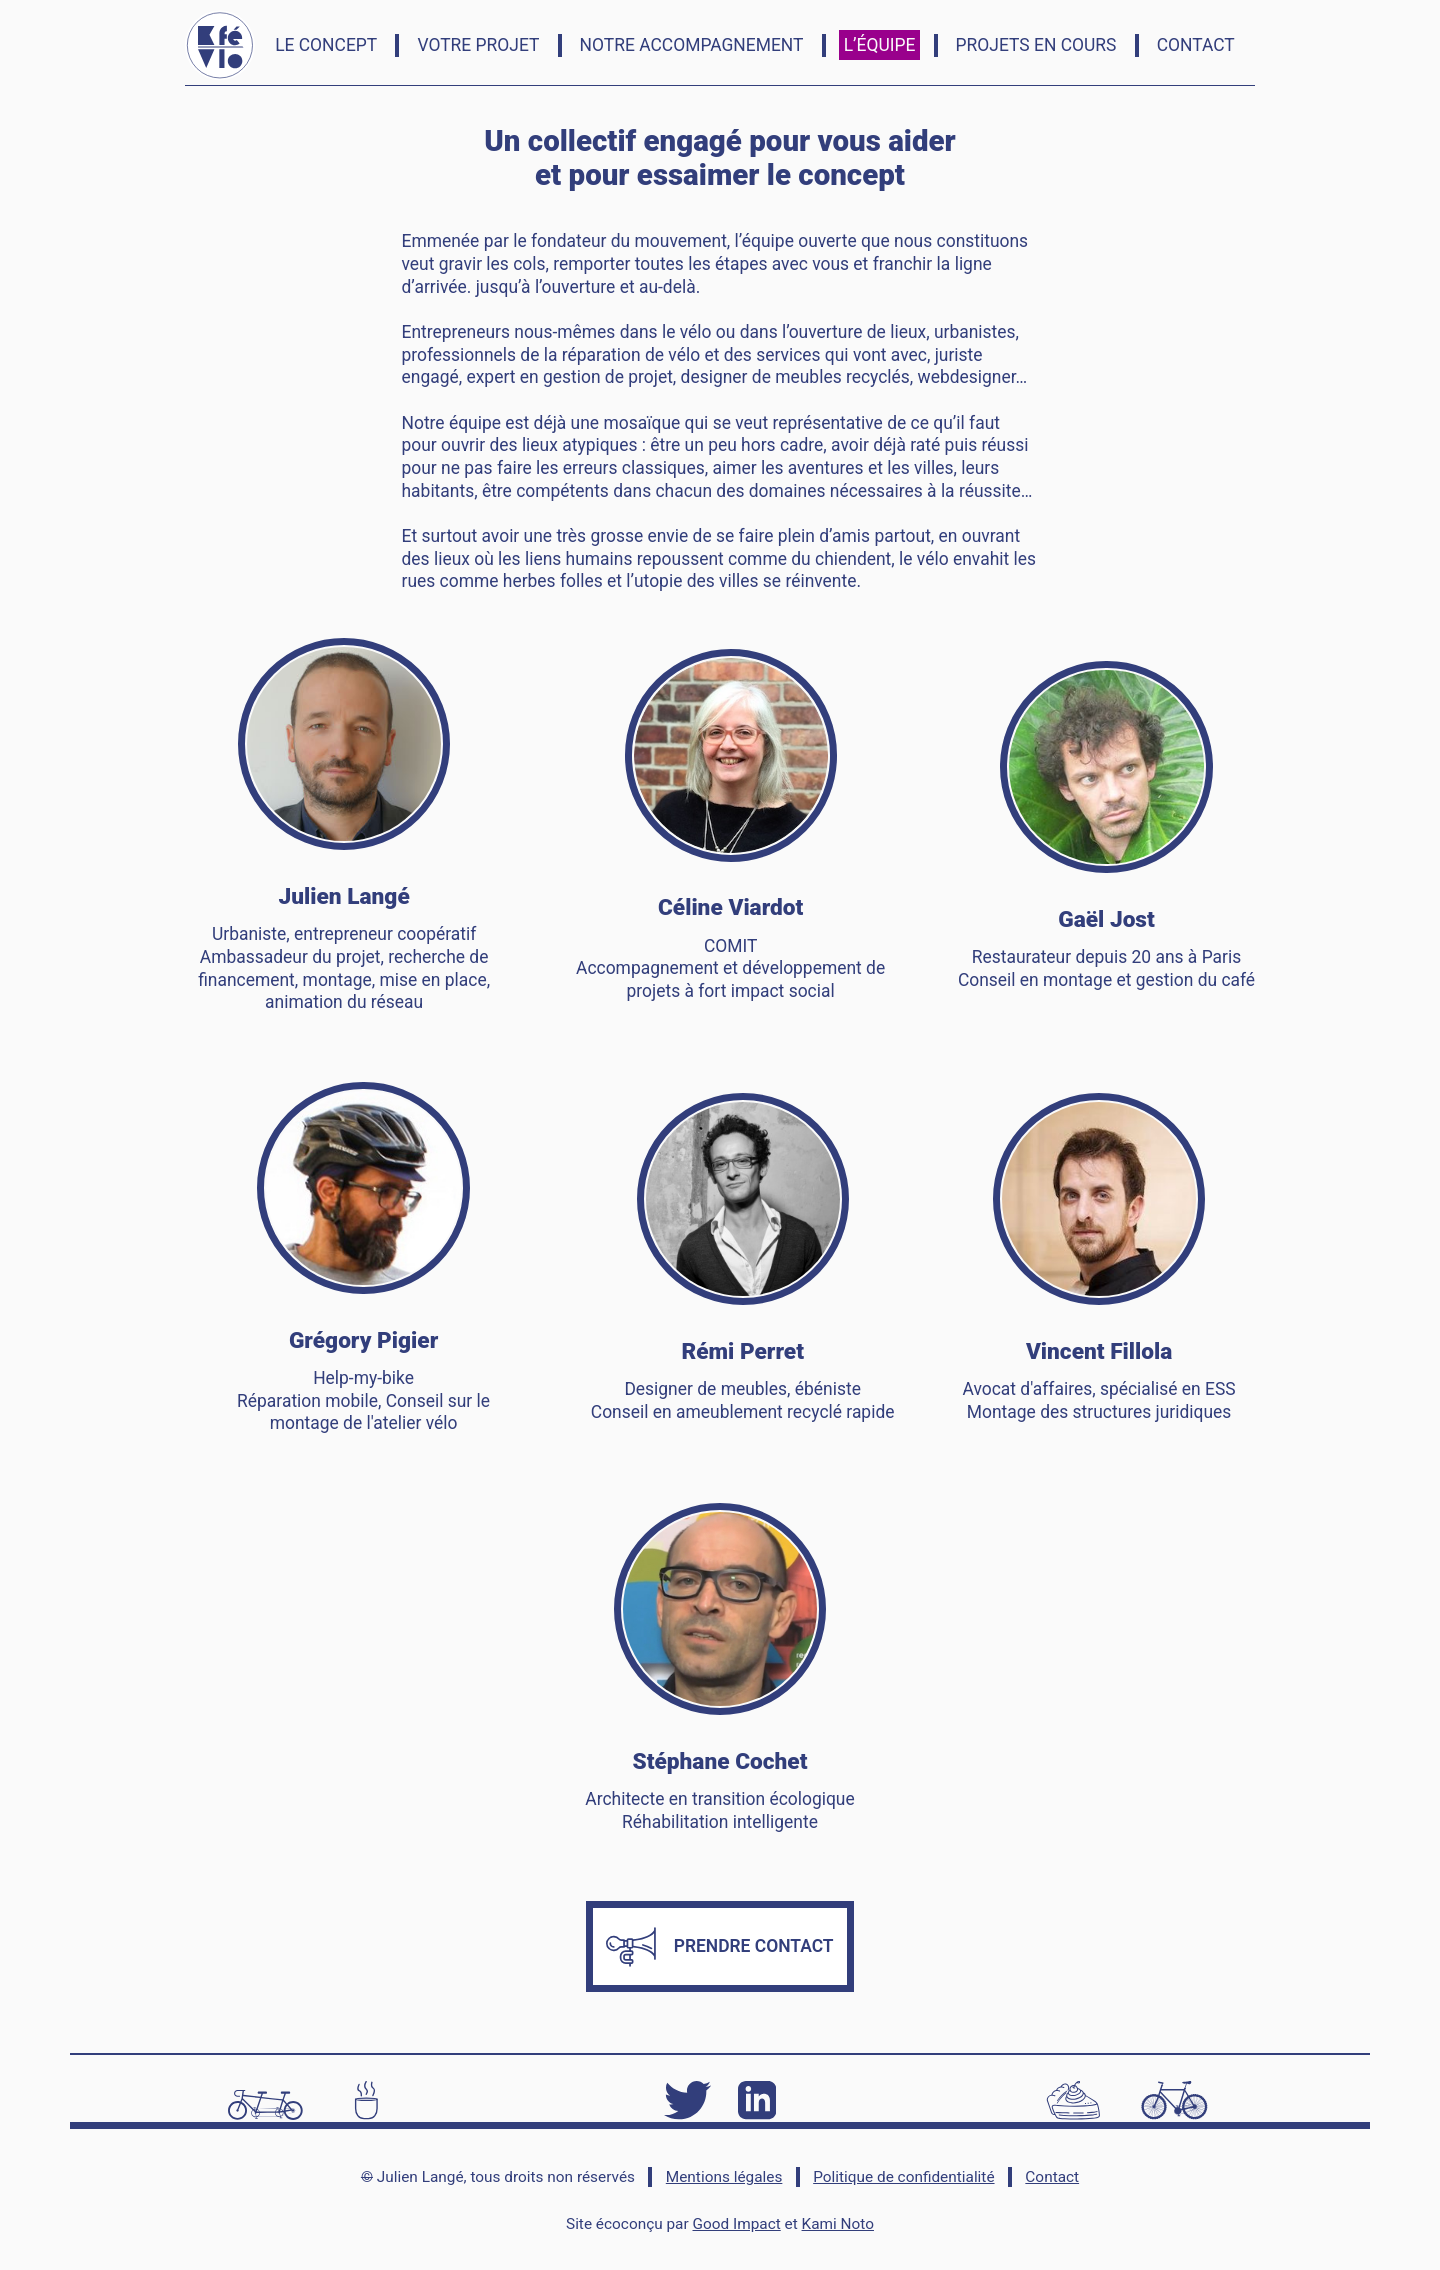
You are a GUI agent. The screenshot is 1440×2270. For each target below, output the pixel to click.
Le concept (326, 45)
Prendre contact (719, 1947)
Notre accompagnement (692, 45)
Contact (1196, 45)
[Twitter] (687, 2098)
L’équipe (880, 45)
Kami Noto (838, 2224)
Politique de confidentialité (903, 2177)
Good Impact (737, 2224)
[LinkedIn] (756, 2098)
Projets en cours (1036, 45)
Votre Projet (478, 45)
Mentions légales (724, 2177)
